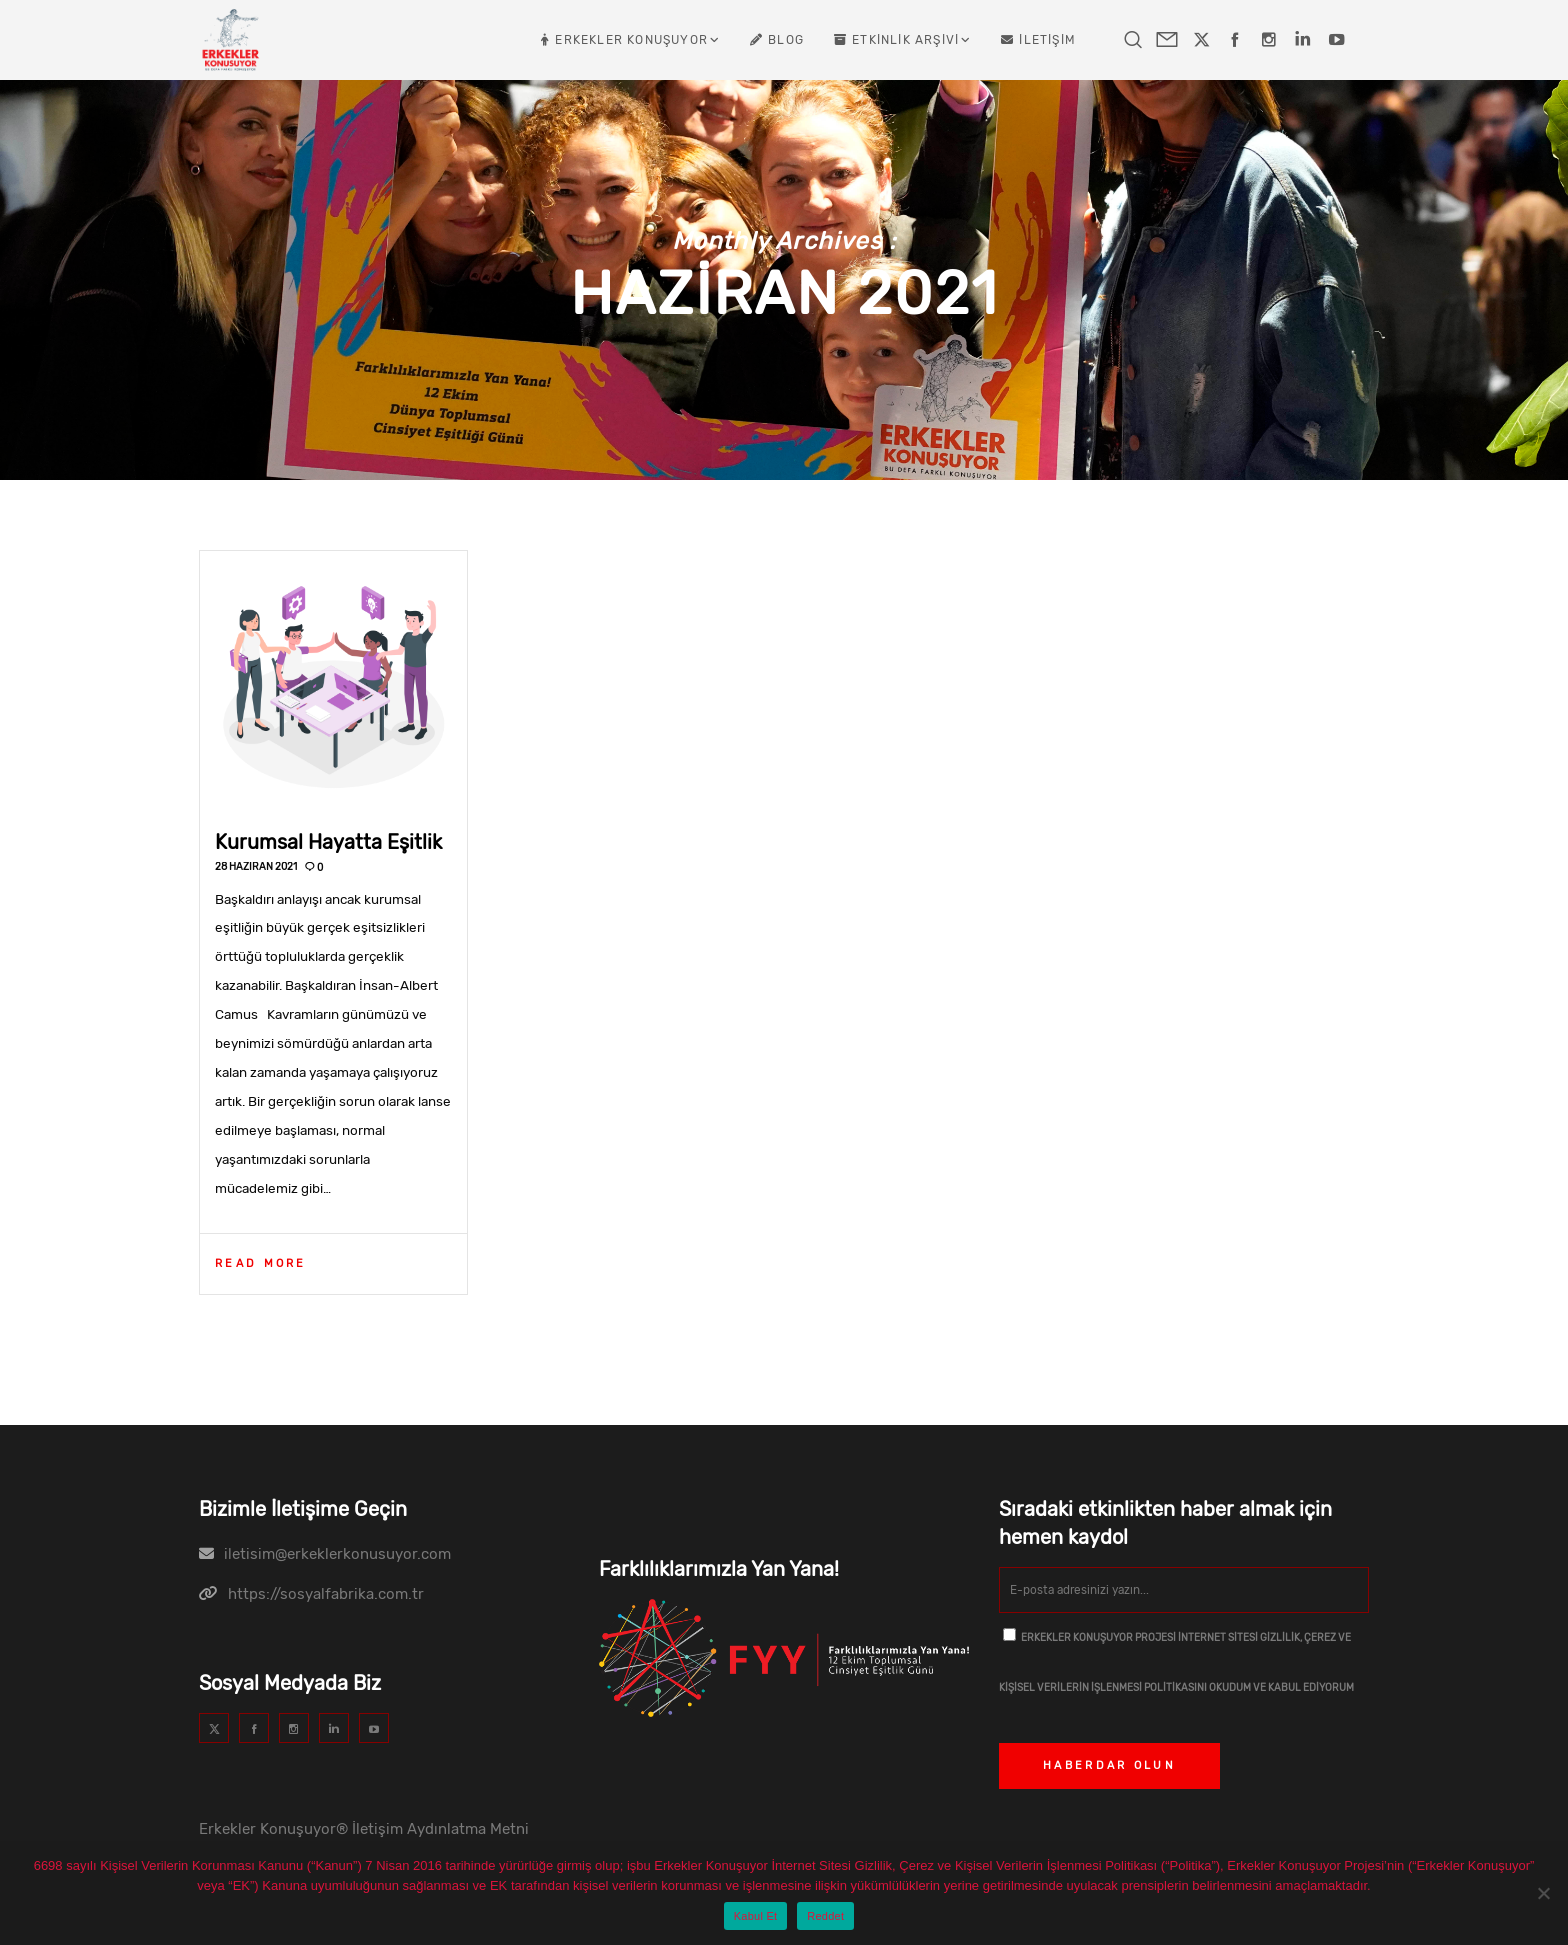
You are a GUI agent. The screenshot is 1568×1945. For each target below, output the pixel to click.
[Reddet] (1543, 1893)
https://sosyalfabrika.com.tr (326, 1594)
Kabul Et (756, 1916)
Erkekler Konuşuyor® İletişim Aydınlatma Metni (364, 1829)
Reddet (825, 1916)
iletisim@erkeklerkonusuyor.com (337, 1554)
